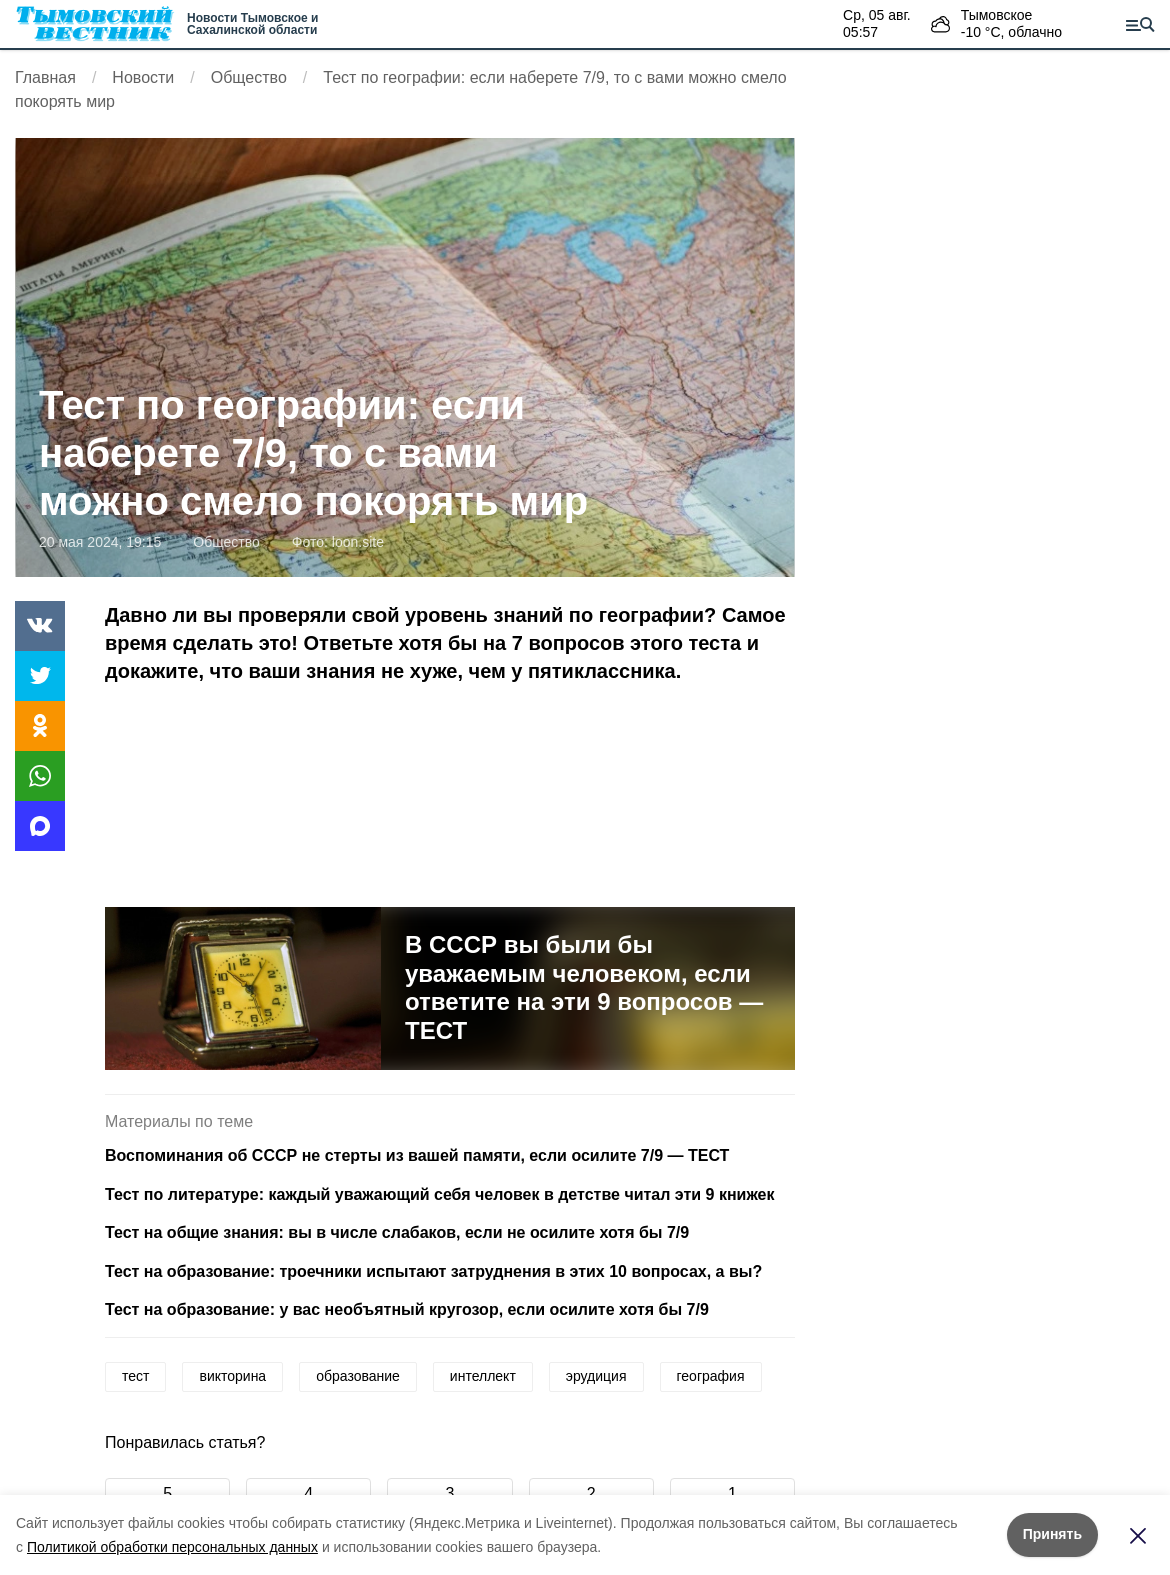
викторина (232, 1376)
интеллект (483, 1376)
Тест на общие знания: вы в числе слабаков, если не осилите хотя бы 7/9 (397, 1232)
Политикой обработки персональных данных (172, 1547)
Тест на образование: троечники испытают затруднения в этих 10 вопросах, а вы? (433, 1271)
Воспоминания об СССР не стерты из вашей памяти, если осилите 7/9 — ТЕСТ (417, 1155)
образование (358, 1376)
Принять (1052, 1534)
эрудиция (596, 1376)
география (711, 1376)
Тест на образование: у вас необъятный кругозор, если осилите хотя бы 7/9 (407, 1309)
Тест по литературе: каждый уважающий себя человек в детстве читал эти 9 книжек (439, 1194)
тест (135, 1376)
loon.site (358, 542)
